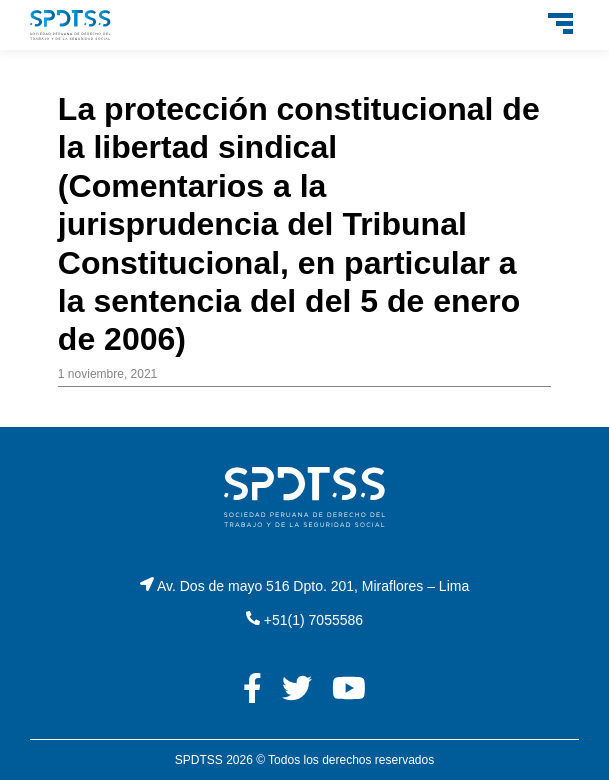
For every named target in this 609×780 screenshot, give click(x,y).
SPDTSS (199, 760)
